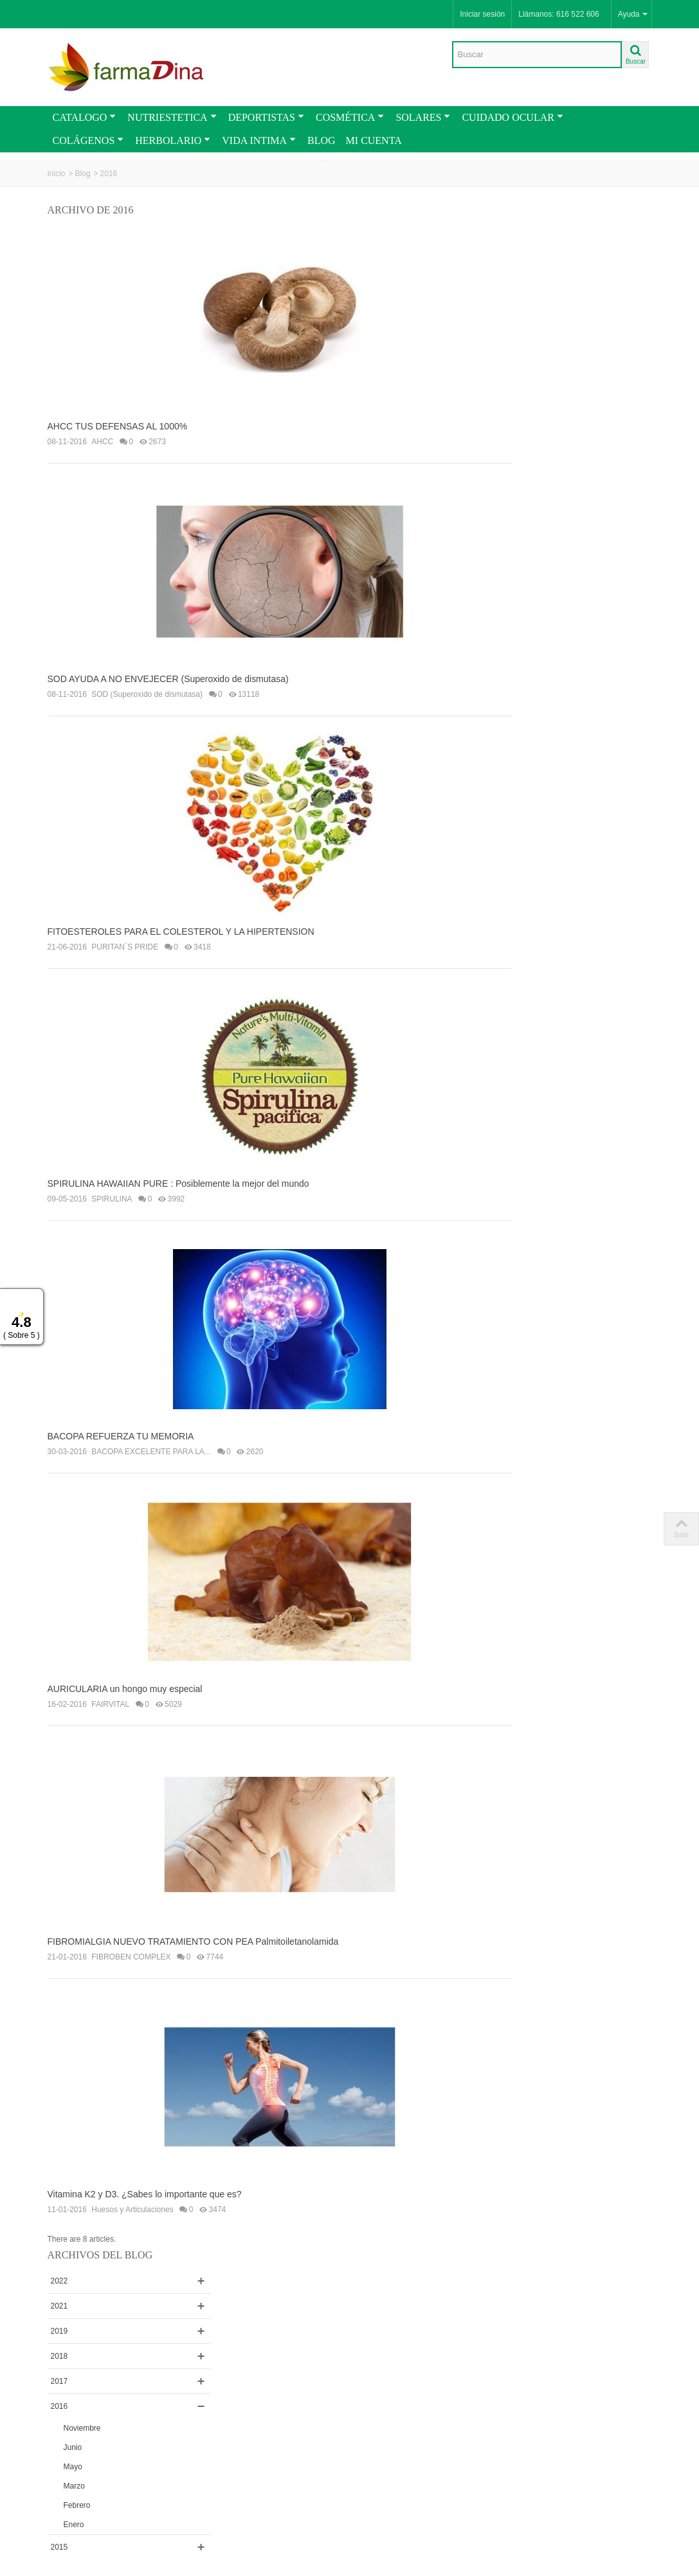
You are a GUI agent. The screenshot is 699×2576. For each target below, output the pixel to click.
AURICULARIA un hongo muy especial (125, 1651)
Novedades (71, 2423)
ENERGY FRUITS (549, 795)
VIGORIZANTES (547, 594)
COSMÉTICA (350, 117)
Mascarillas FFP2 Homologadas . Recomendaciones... (593, 1603)
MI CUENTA (374, 140)
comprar (537, 1745)
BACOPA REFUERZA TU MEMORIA (121, 1405)
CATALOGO (84, 117)
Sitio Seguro (345, 2337)
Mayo (540, 425)
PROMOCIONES (81, 2410)
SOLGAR (534, 1096)
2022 (527, 239)
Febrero (544, 464)
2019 (527, 289)
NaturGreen (538, 845)
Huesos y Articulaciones (132, 2158)
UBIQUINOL (539, 1319)
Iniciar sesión (482, 14)
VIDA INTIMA (259, 140)
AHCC (102, 435)
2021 (527, 264)
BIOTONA (535, 1045)
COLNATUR (539, 669)
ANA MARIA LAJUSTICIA (562, 619)
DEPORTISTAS (266, 117)
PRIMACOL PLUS (549, 1344)
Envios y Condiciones (89, 2257)
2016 (527, 365)
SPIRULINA (111, 1173)
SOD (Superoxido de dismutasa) (147, 681)
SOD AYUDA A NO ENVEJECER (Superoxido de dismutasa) (168, 666)
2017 (527, 340)
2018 (527, 315)
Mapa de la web (234, 2436)
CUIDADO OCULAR (512, 117)
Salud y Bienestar (548, 1420)
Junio (540, 406)
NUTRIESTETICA (171, 117)
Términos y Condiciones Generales (88, 2276)
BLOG (321, 140)
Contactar (224, 2423)
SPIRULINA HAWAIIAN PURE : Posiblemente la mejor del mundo (178, 1158)
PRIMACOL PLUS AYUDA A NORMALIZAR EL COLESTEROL (602, 1662)
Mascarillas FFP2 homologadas (572, 1395)
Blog (83, 173)
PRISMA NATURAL (551, 694)
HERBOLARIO (172, 140)
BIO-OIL (532, 770)
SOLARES (422, 117)
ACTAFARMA (541, 920)
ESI (524, 820)
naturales (611, 1746)
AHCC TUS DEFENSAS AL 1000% (118, 420)
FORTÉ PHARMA (548, 870)
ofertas (576, 1746)
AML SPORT (540, 569)
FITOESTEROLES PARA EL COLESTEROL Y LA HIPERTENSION (181, 912)
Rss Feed (224, 2410)
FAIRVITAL (110, 1666)
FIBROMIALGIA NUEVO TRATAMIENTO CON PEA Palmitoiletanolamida (193, 1897)
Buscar (535, 1874)
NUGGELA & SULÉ (551, 995)
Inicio (57, 173)
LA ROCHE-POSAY (552, 895)
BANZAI (532, 720)
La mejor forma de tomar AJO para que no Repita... (602, 1548)
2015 (527, 505)
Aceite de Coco (544, 1294)
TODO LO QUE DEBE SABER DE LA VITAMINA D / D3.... (602, 1495)
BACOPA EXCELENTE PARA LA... (151, 1420)
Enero (541, 483)
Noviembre (549, 387)
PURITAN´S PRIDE (124, 927)
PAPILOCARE (542, 1369)
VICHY (530, 1071)
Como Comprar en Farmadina (84, 2301)
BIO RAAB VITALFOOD (559, 945)
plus (640, 1746)
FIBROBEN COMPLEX (130, 1912)
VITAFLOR (537, 1020)
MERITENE (538, 644)
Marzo (541, 444)
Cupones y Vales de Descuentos (86, 2325)
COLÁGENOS (88, 140)
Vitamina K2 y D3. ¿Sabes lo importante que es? (145, 2143)
